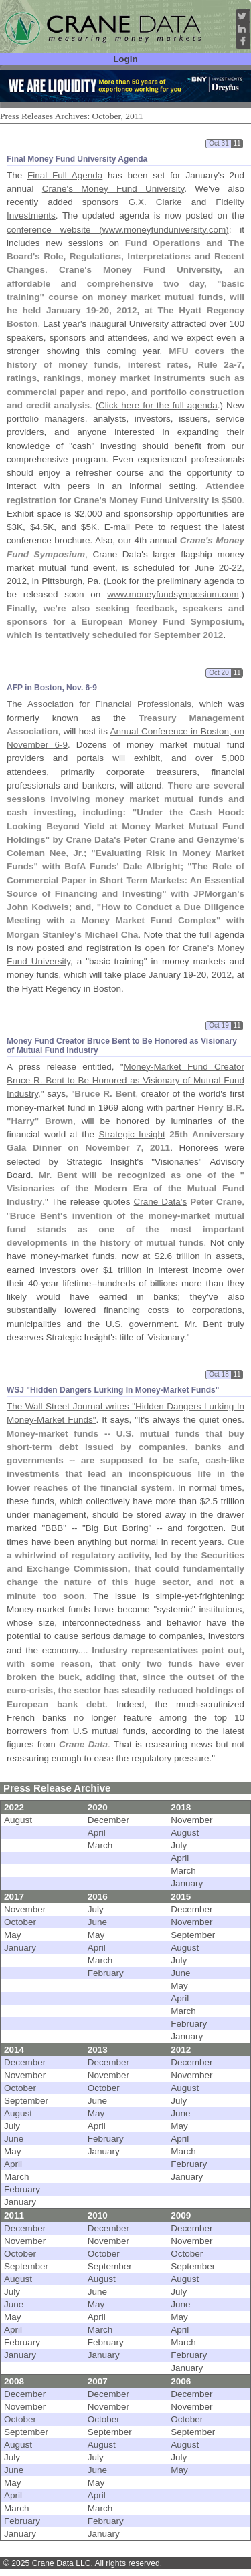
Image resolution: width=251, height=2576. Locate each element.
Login (125, 59)
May (12, 1935)
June (97, 1922)
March (100, 1845)
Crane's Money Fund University (113, 189)
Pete (144, 527)
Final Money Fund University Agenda (77, 159)
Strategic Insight (131, 1134)
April (97, 1833)
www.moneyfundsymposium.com (173, 594)
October (20, 1922)
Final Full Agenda (64, 175)
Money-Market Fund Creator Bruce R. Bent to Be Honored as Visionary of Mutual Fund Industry (125, 1080)
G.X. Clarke (155, 202)
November (191, 1820)
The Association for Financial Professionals (99, 704)
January (187, 1883)
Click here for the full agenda (158, 405)
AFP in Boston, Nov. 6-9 (52, 687)
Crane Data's (160, 1202)
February (106, 1973)
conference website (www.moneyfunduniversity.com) (118, 230)
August (18, 1820)
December (108, 1820)
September (193, 1935)
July (179, 1845)
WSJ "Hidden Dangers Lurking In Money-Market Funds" (113, 1390)
